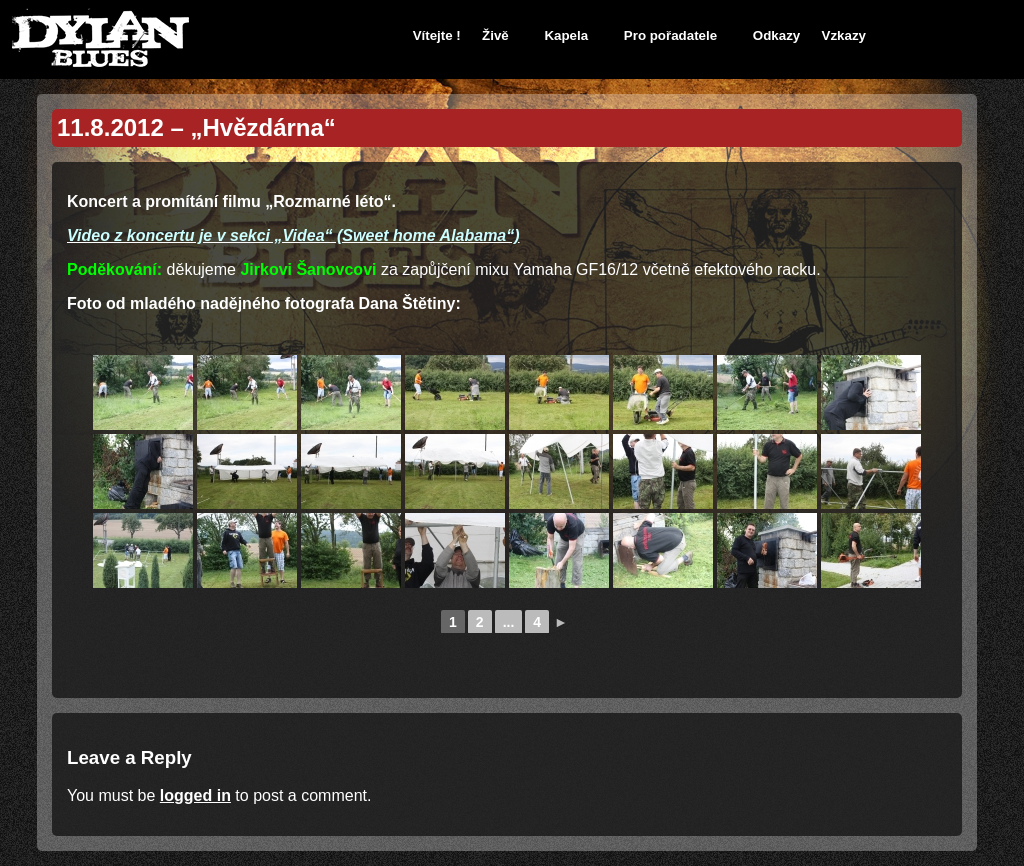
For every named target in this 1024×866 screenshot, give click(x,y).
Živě (495, 35)
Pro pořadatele (670, 35)
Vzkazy (844, 35)
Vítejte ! (437, 35)
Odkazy (776, 35)
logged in (195, 795)
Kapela (566, 35)
